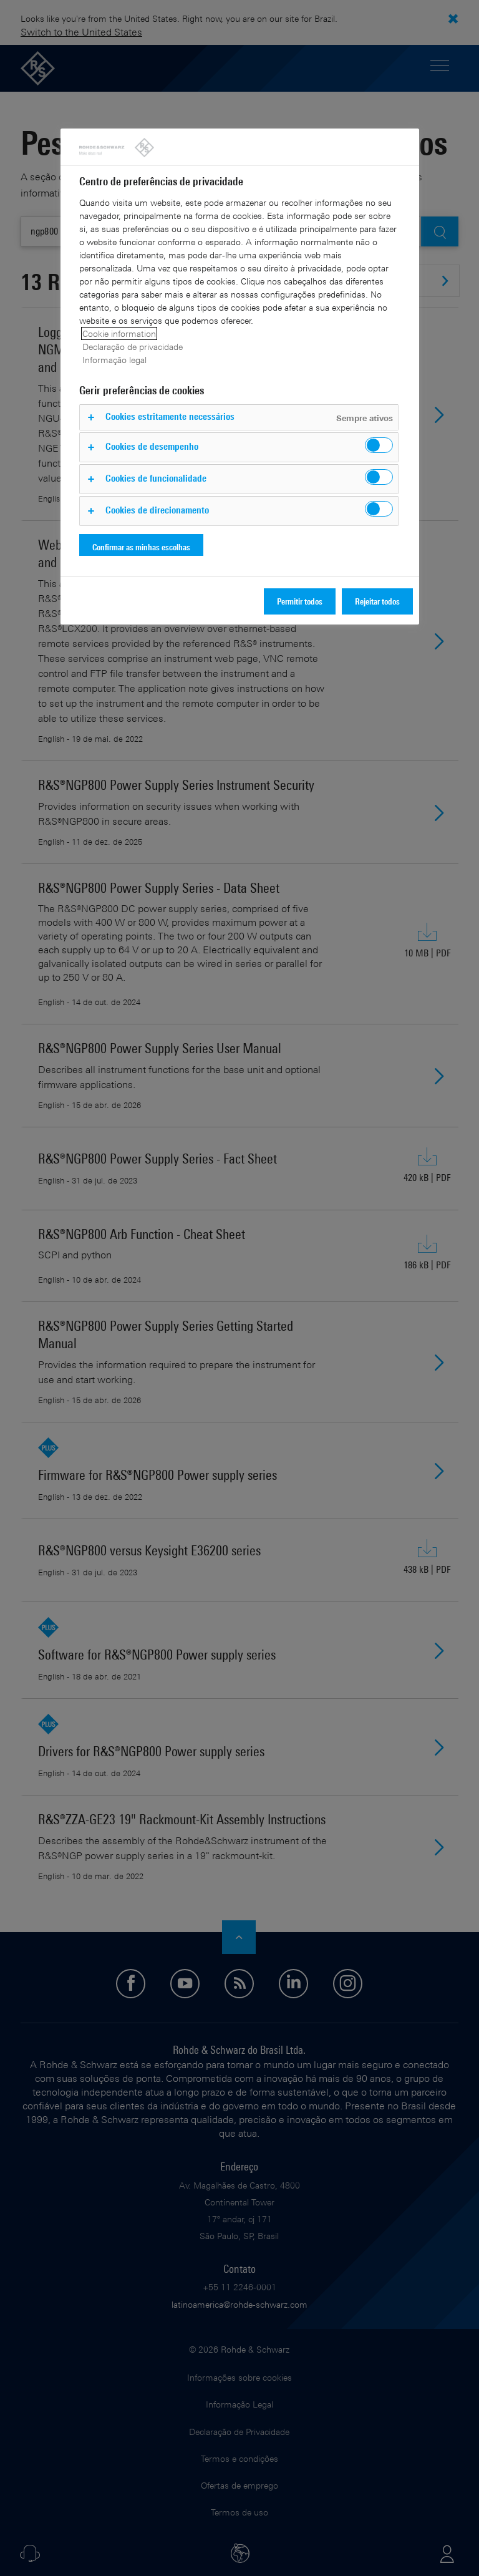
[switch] (379, 445)
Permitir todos (299, 601)
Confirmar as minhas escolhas (141, 547)
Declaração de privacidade (132, 346)
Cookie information (119, 333)
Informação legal (114, 359)
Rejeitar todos (377, 601)
